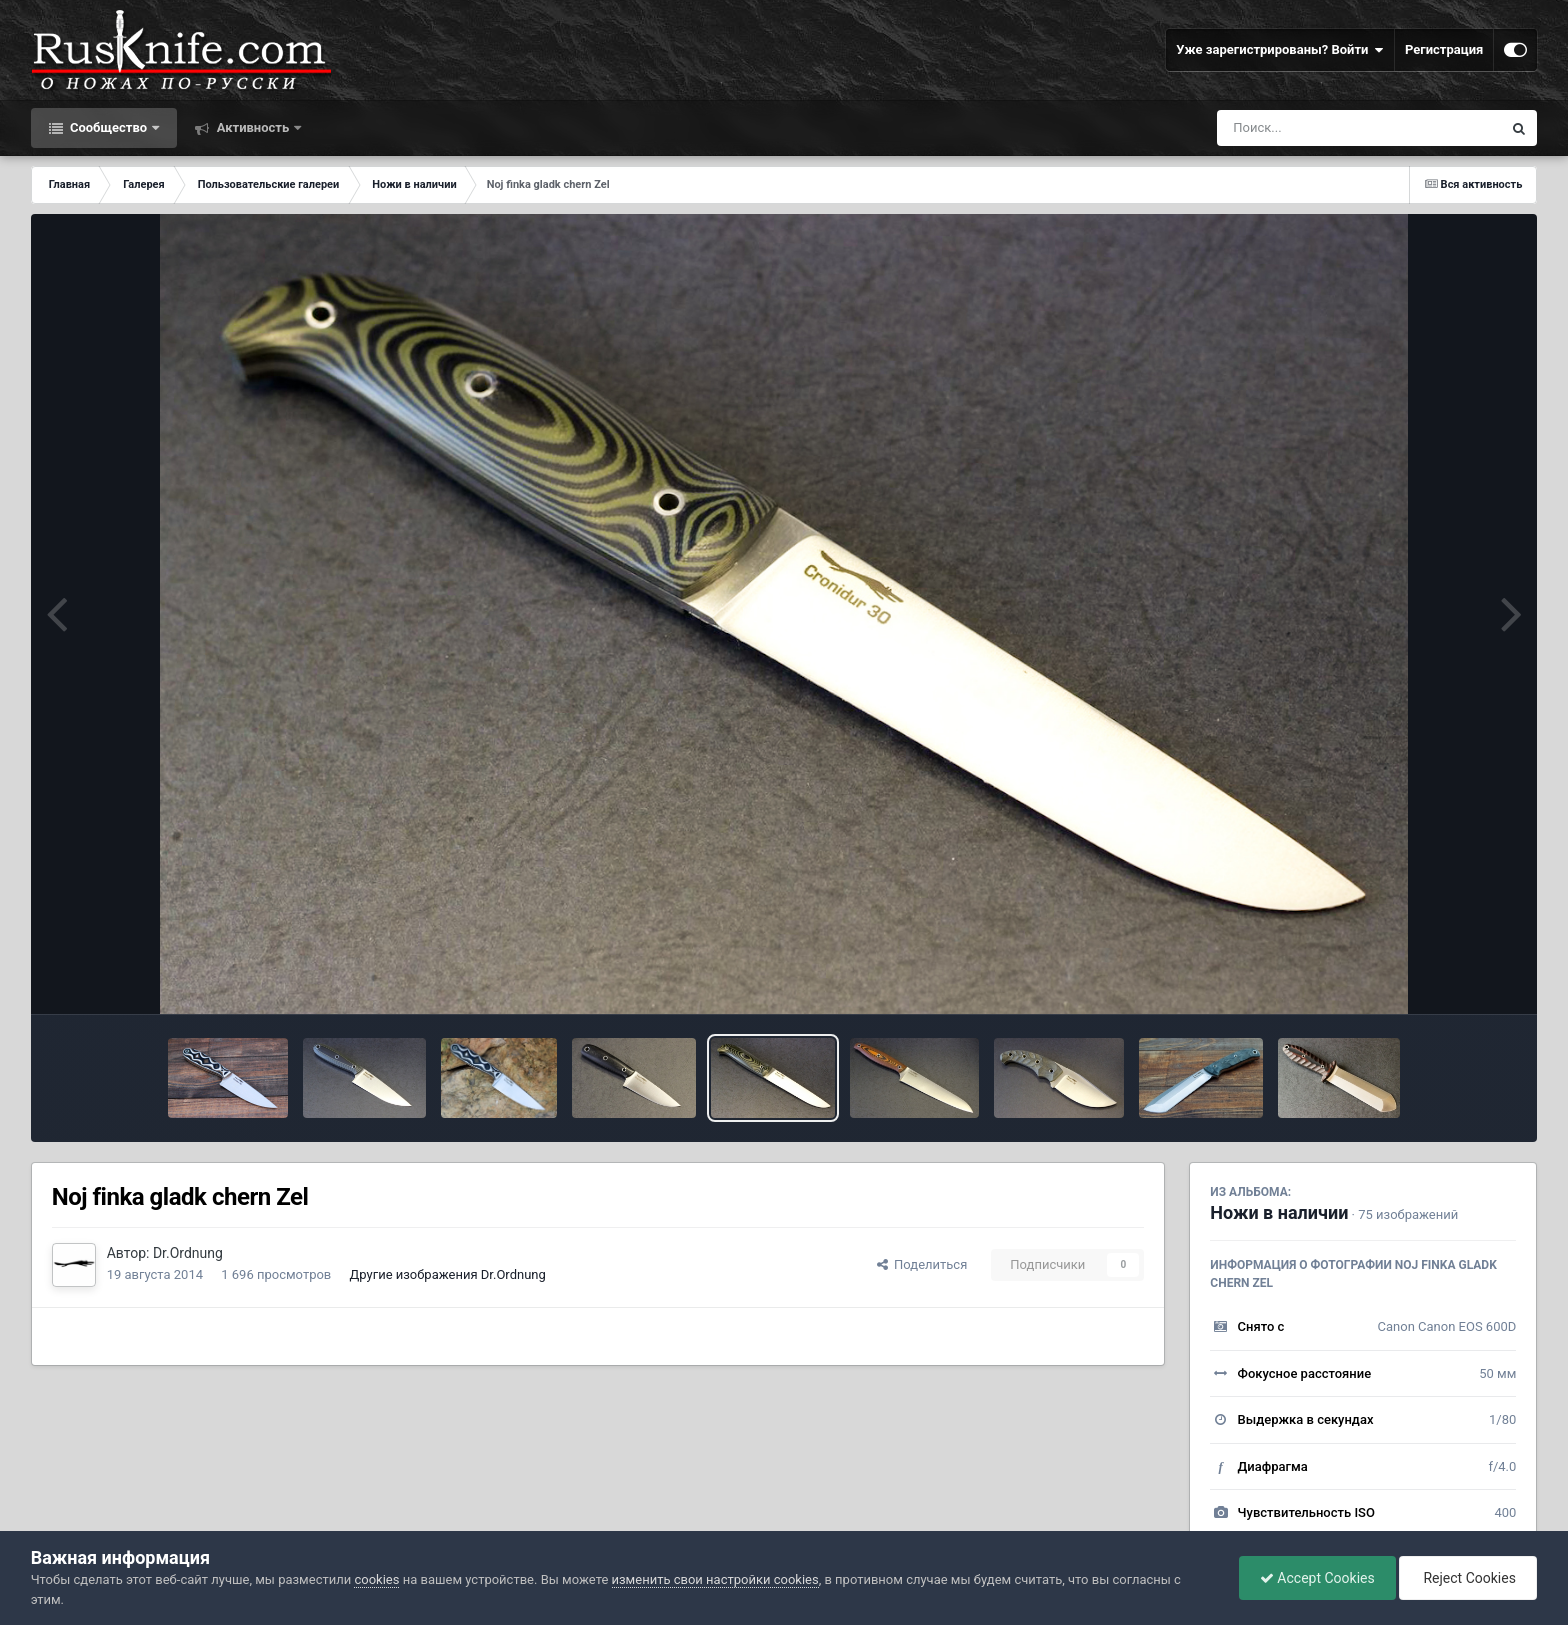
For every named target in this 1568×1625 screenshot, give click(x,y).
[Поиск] (1322, 128)
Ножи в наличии (1279, 1212)
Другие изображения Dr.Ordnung (448, 1274)
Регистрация (1444, 49)
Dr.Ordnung (188, 1253)
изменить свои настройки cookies (715, 1579)
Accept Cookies (1317, 1578)
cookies (376, 1579)
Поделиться (922, 1264)
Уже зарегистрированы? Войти (1280, 50)
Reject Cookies (1468, 1578)
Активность (252, 127)
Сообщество (109, 127)
